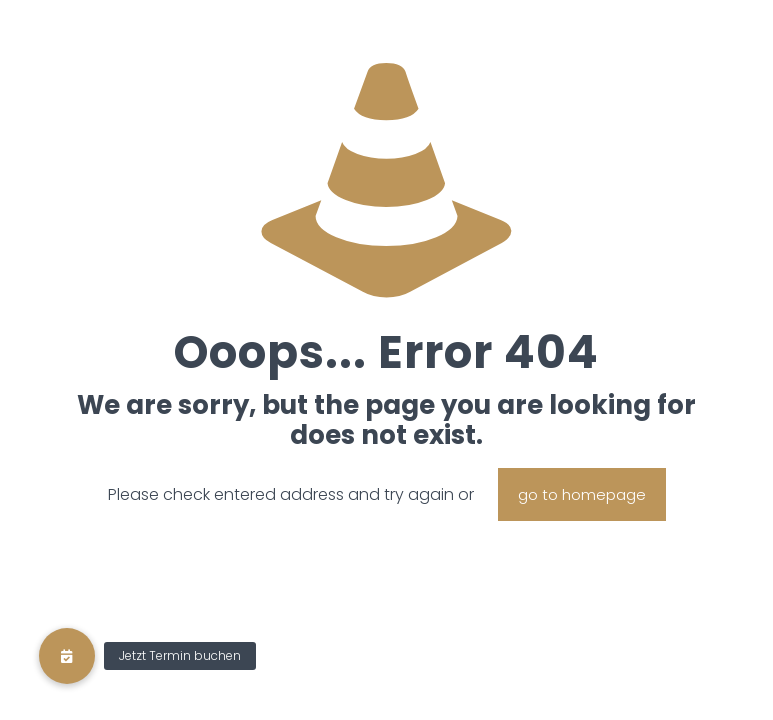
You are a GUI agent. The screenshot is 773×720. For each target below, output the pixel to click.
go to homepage (582, 494)
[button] (67, 656)
